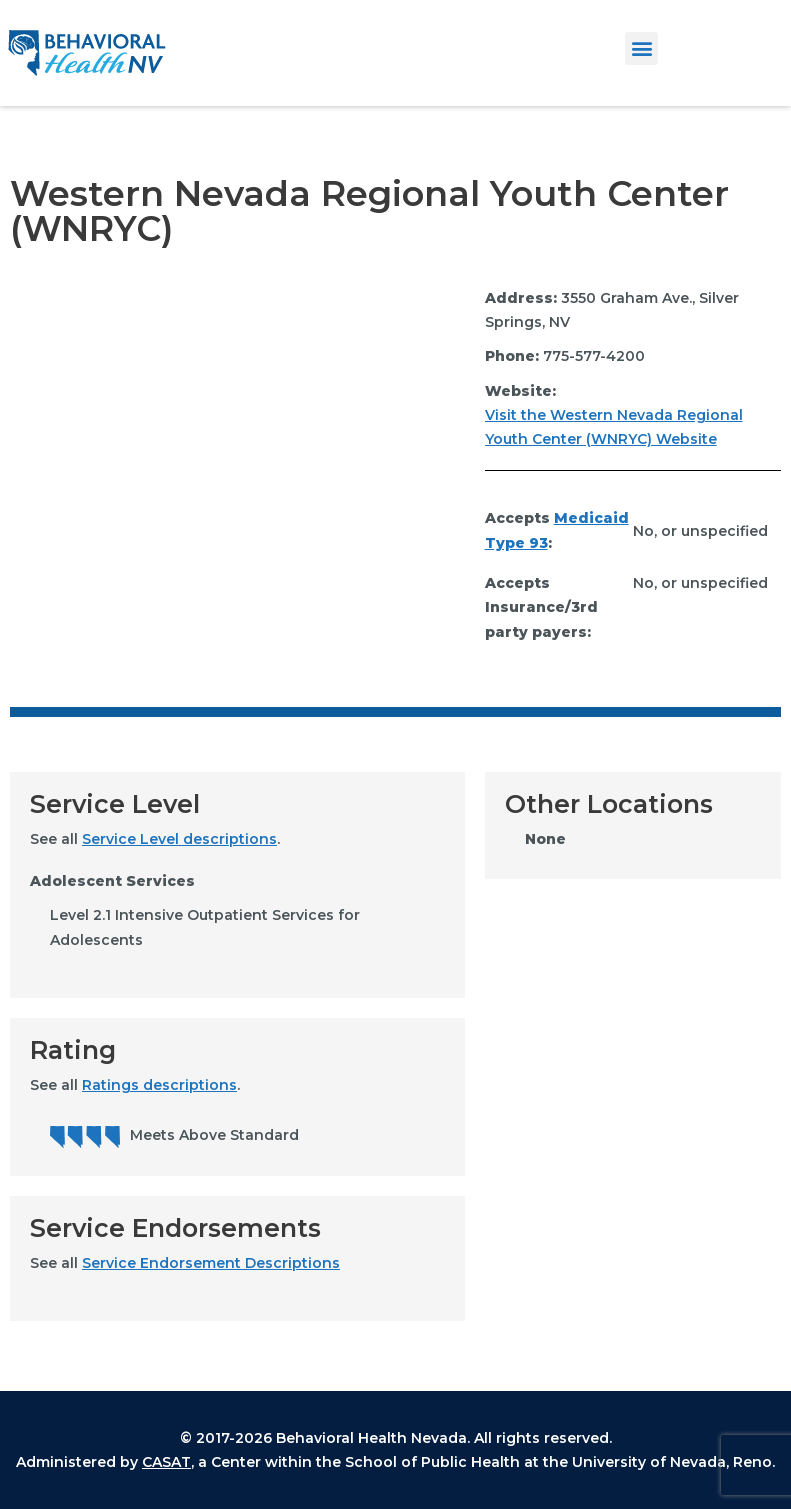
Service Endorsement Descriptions (211, 1263)
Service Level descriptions (179, 839)
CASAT (166, 1462)
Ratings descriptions (159, 1085)
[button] (641, 48)
